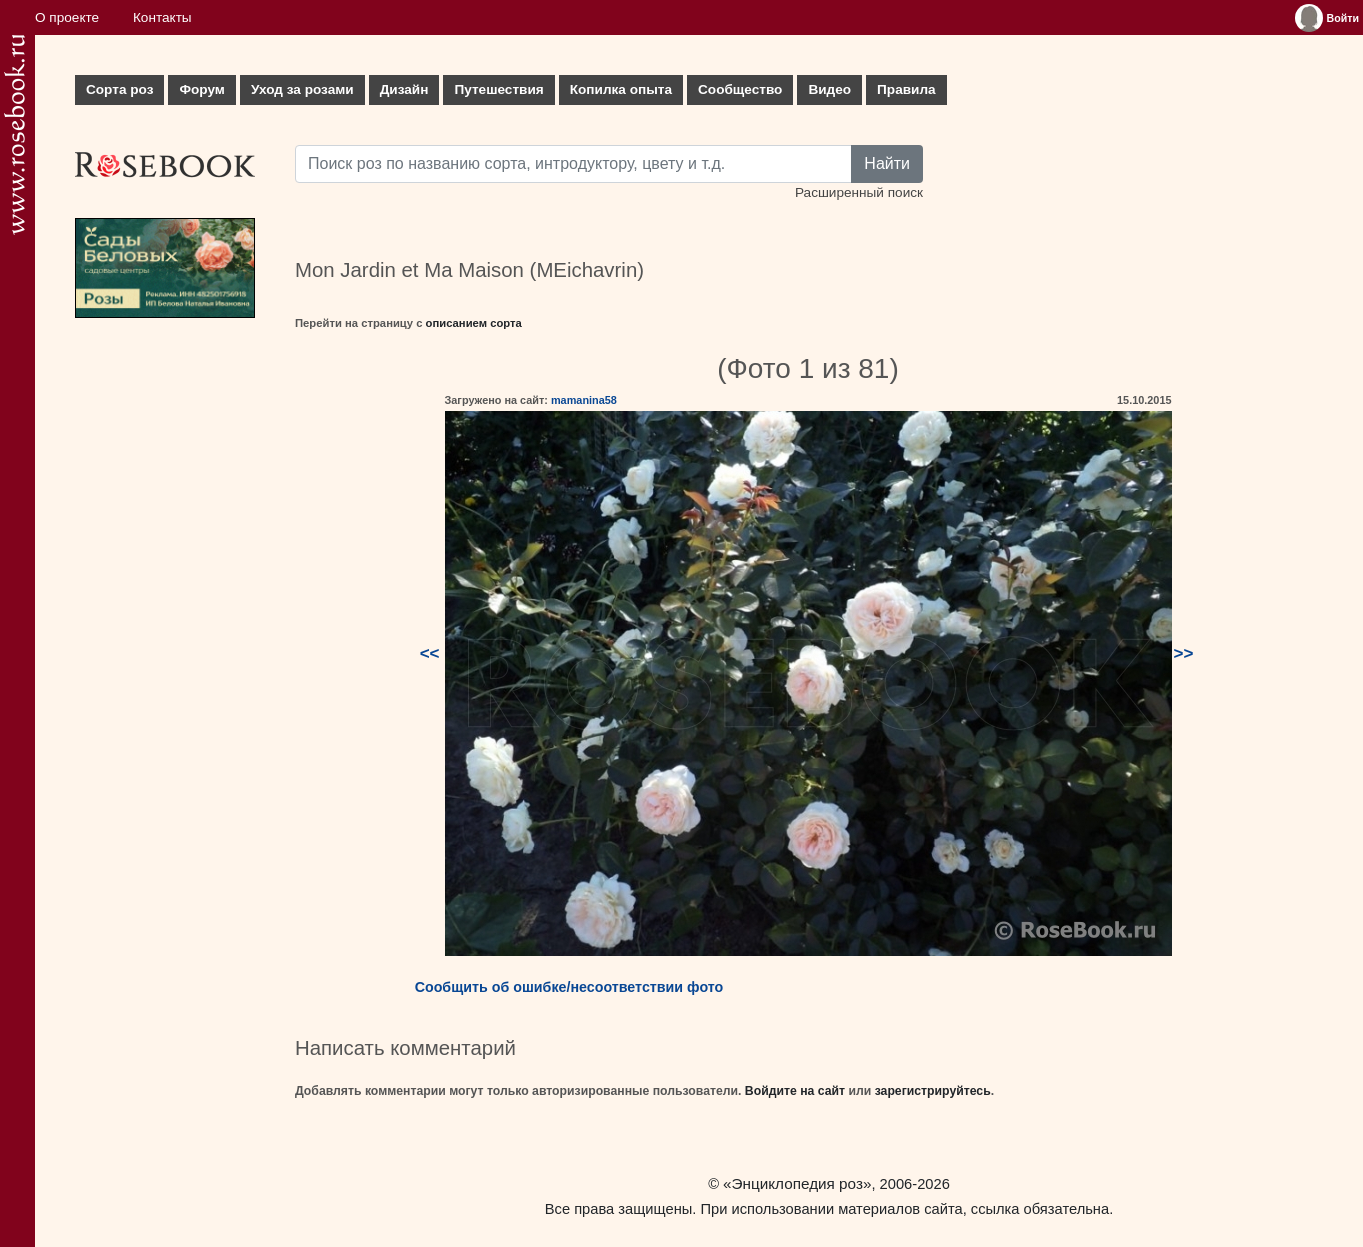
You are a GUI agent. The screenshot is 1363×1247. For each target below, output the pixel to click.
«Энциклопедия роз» (797, 1183)
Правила (906, 89)
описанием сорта (474, 323)
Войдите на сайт (795, 1091)
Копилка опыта (621, 89)
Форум (201, 89)
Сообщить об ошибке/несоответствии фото (569, 987)
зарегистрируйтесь (933, 1091)
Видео (829, 89)
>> (1184, 653)
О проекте (67, 17)
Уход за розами (302, 89)
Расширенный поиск (859, 192)
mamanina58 (584, 400)
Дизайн (404, 89)
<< (430, 653)
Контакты (162, 17)
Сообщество (740, 89)
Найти (887, 163)
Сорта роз (119, 89)
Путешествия (498, 89)
